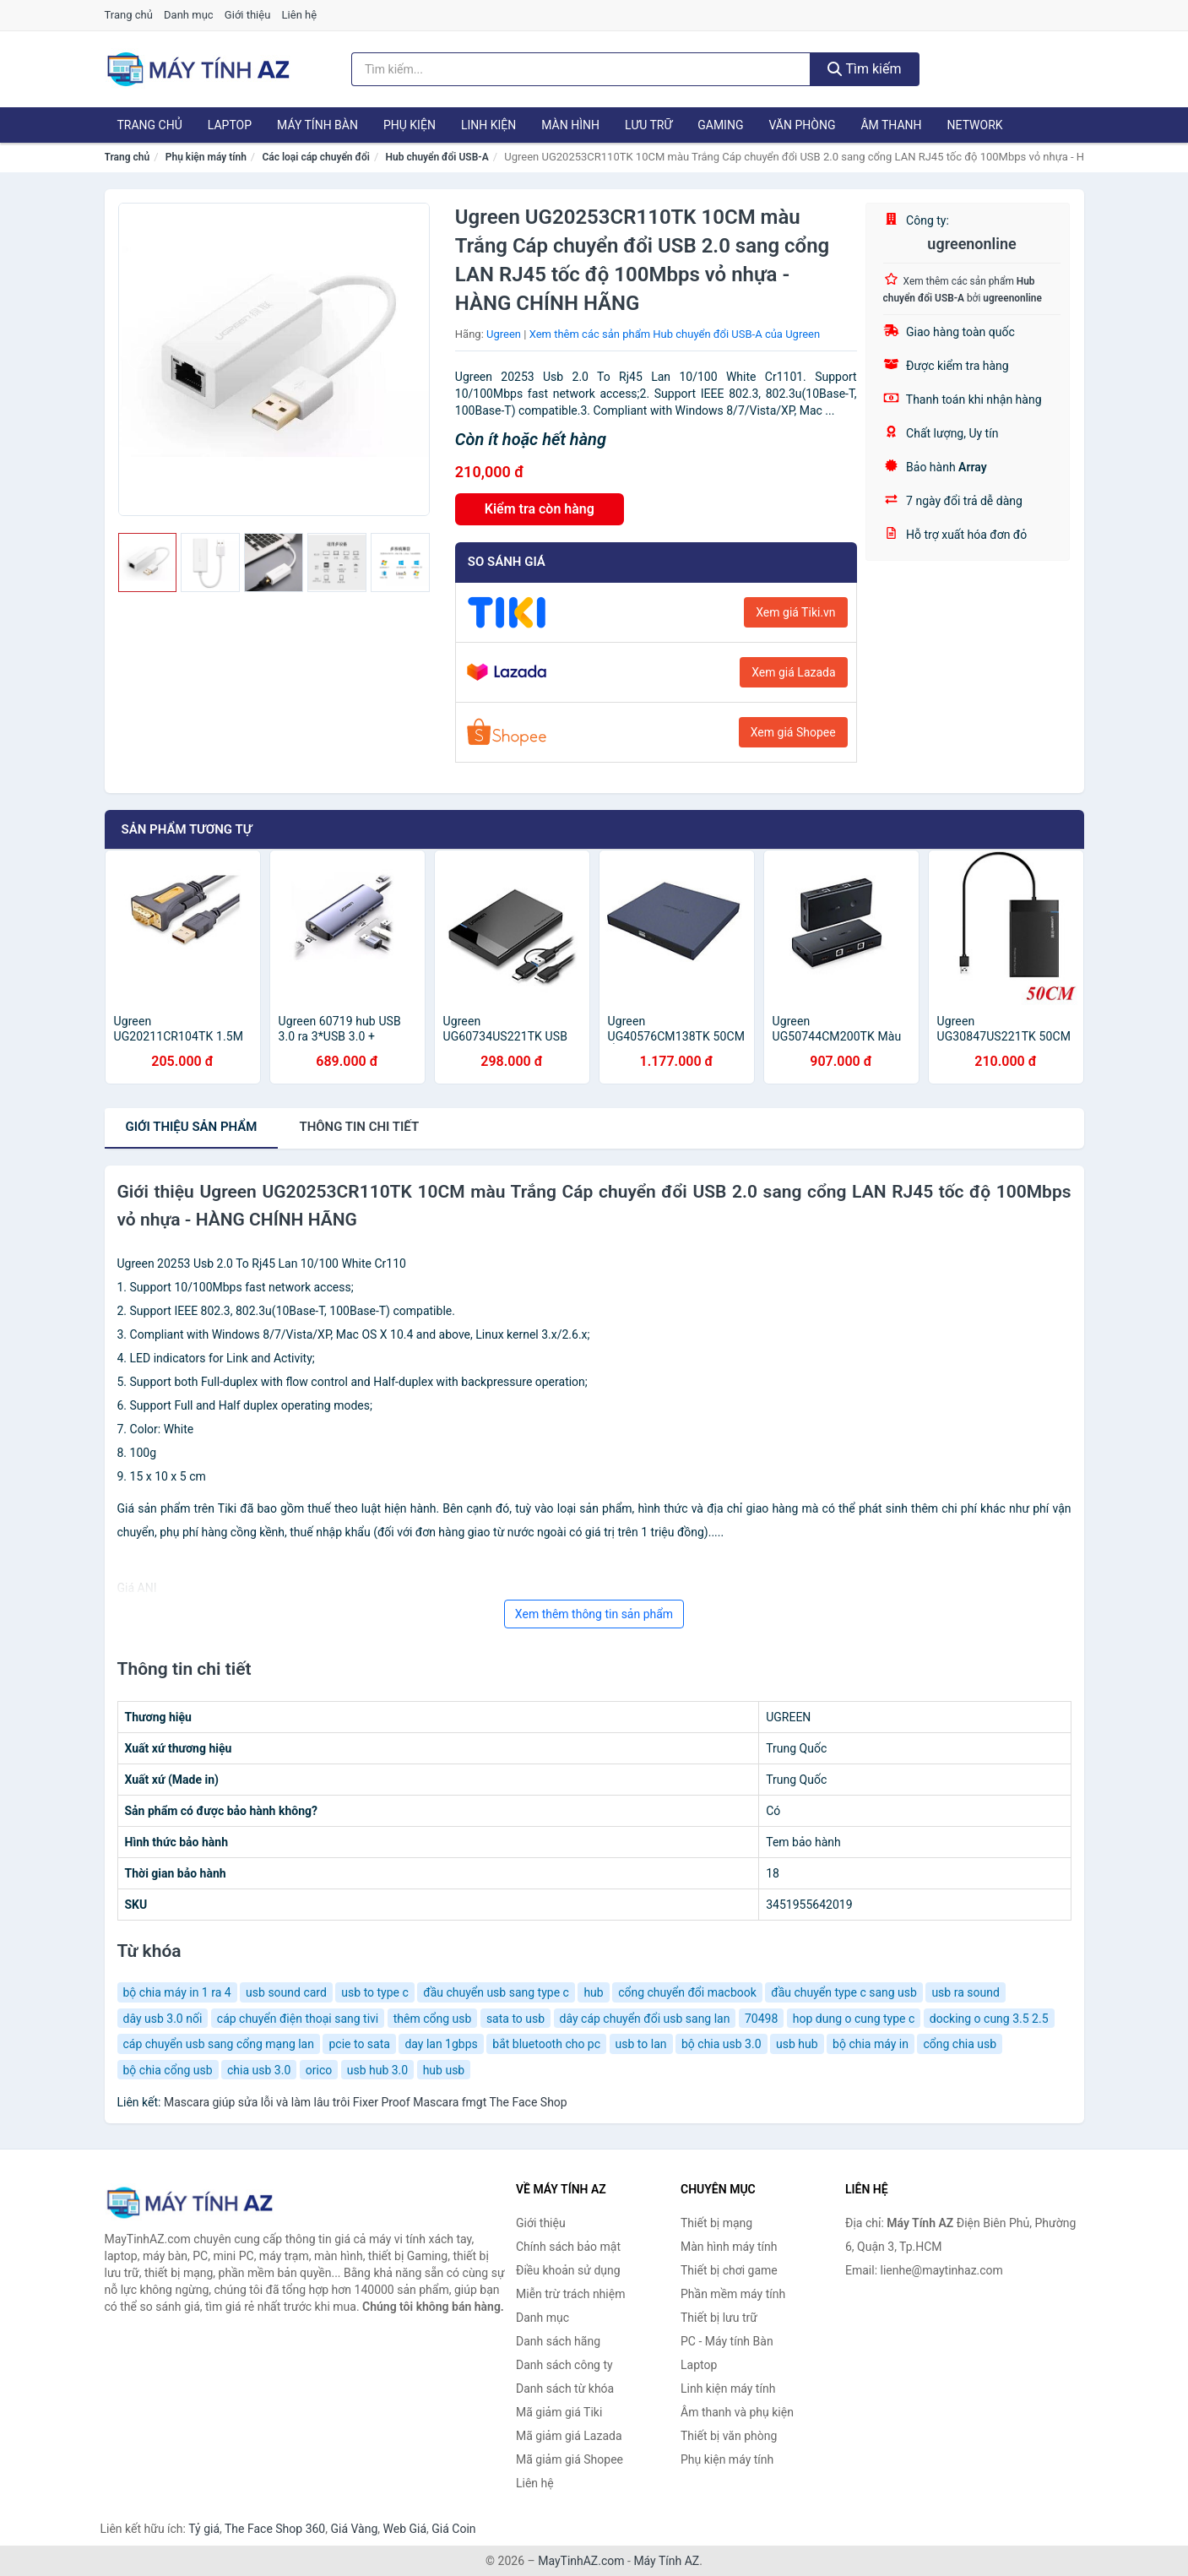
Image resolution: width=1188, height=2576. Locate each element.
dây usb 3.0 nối (163, 2018)
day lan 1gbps (440, 2044)
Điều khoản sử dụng (568, 2270)
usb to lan (641, 2044)
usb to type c (374, 1992)
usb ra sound (965, 1992)
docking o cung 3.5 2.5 (989, 2018)
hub (593, 1992)
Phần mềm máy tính (733, 2294)
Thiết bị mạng (716, 2223)
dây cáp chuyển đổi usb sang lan (645, 2018)
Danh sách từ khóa (565, 2388)
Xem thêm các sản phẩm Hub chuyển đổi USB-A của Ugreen (675, 334)
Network (975, 125)
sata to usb (515, 2018)
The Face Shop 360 (275, 2528)
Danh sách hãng (558, 2341)
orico (319, 2070)
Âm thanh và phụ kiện (737, 2412)
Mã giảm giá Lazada (569, 2436)
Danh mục (189, 14)
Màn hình (570, 125)
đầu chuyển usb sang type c (496, 1992)
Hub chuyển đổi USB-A (437, 157)
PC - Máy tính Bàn (727, 2341)
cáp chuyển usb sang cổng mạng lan (218, 2044)
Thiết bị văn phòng (729, 2436)
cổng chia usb (959, 2044)
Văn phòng (801, 125)
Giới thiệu (247, 14)
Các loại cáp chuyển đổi (315, 157)
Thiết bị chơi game (729, 2270)
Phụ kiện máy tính (206, 157)
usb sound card (286, 1992)
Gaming (720, 125)
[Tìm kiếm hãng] (581, 69)
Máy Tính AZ (666, 2561)
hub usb (444, 2070)
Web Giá (405, 2528)
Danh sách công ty (564, 2365)
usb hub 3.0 (377, 2070)
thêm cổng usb (432, 2018)
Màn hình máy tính (729, 2246)
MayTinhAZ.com (581, 2561)
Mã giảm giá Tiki (559, 2412)
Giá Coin (453, 2528)
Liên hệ (299, 14)
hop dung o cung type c (854, 2018)
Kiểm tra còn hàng (539, 509)
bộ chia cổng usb (168, 2070)
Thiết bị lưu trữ (719, 2317)
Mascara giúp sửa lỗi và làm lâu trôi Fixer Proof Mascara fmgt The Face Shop (365, 2102)
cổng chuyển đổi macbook (687, 1992)
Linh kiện (488, 125)
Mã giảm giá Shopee (569, 2459)
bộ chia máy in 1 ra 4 (177, 1992)
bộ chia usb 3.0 (721, 2044)
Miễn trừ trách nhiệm (570, 2294)
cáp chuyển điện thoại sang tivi (297, 2018)
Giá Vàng (353, 2528)
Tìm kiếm (864, 69)
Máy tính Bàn (317, 125)
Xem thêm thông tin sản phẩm (594, 1614)
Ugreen (503, 334)
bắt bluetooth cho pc (546, 2044)
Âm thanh (890, 125)
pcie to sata (358, 2044)
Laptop (230, 125)
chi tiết (359, 1126)
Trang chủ (129, 14)
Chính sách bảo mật (568, 2246)
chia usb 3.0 (258, 2070)
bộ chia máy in (871, 2044)
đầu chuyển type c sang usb (844, 1992)
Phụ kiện (409, 125)
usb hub (797, 2044)
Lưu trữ (648, 125)
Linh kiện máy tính (728, 2388)
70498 (761, 2018)
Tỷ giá (204, 2528)
